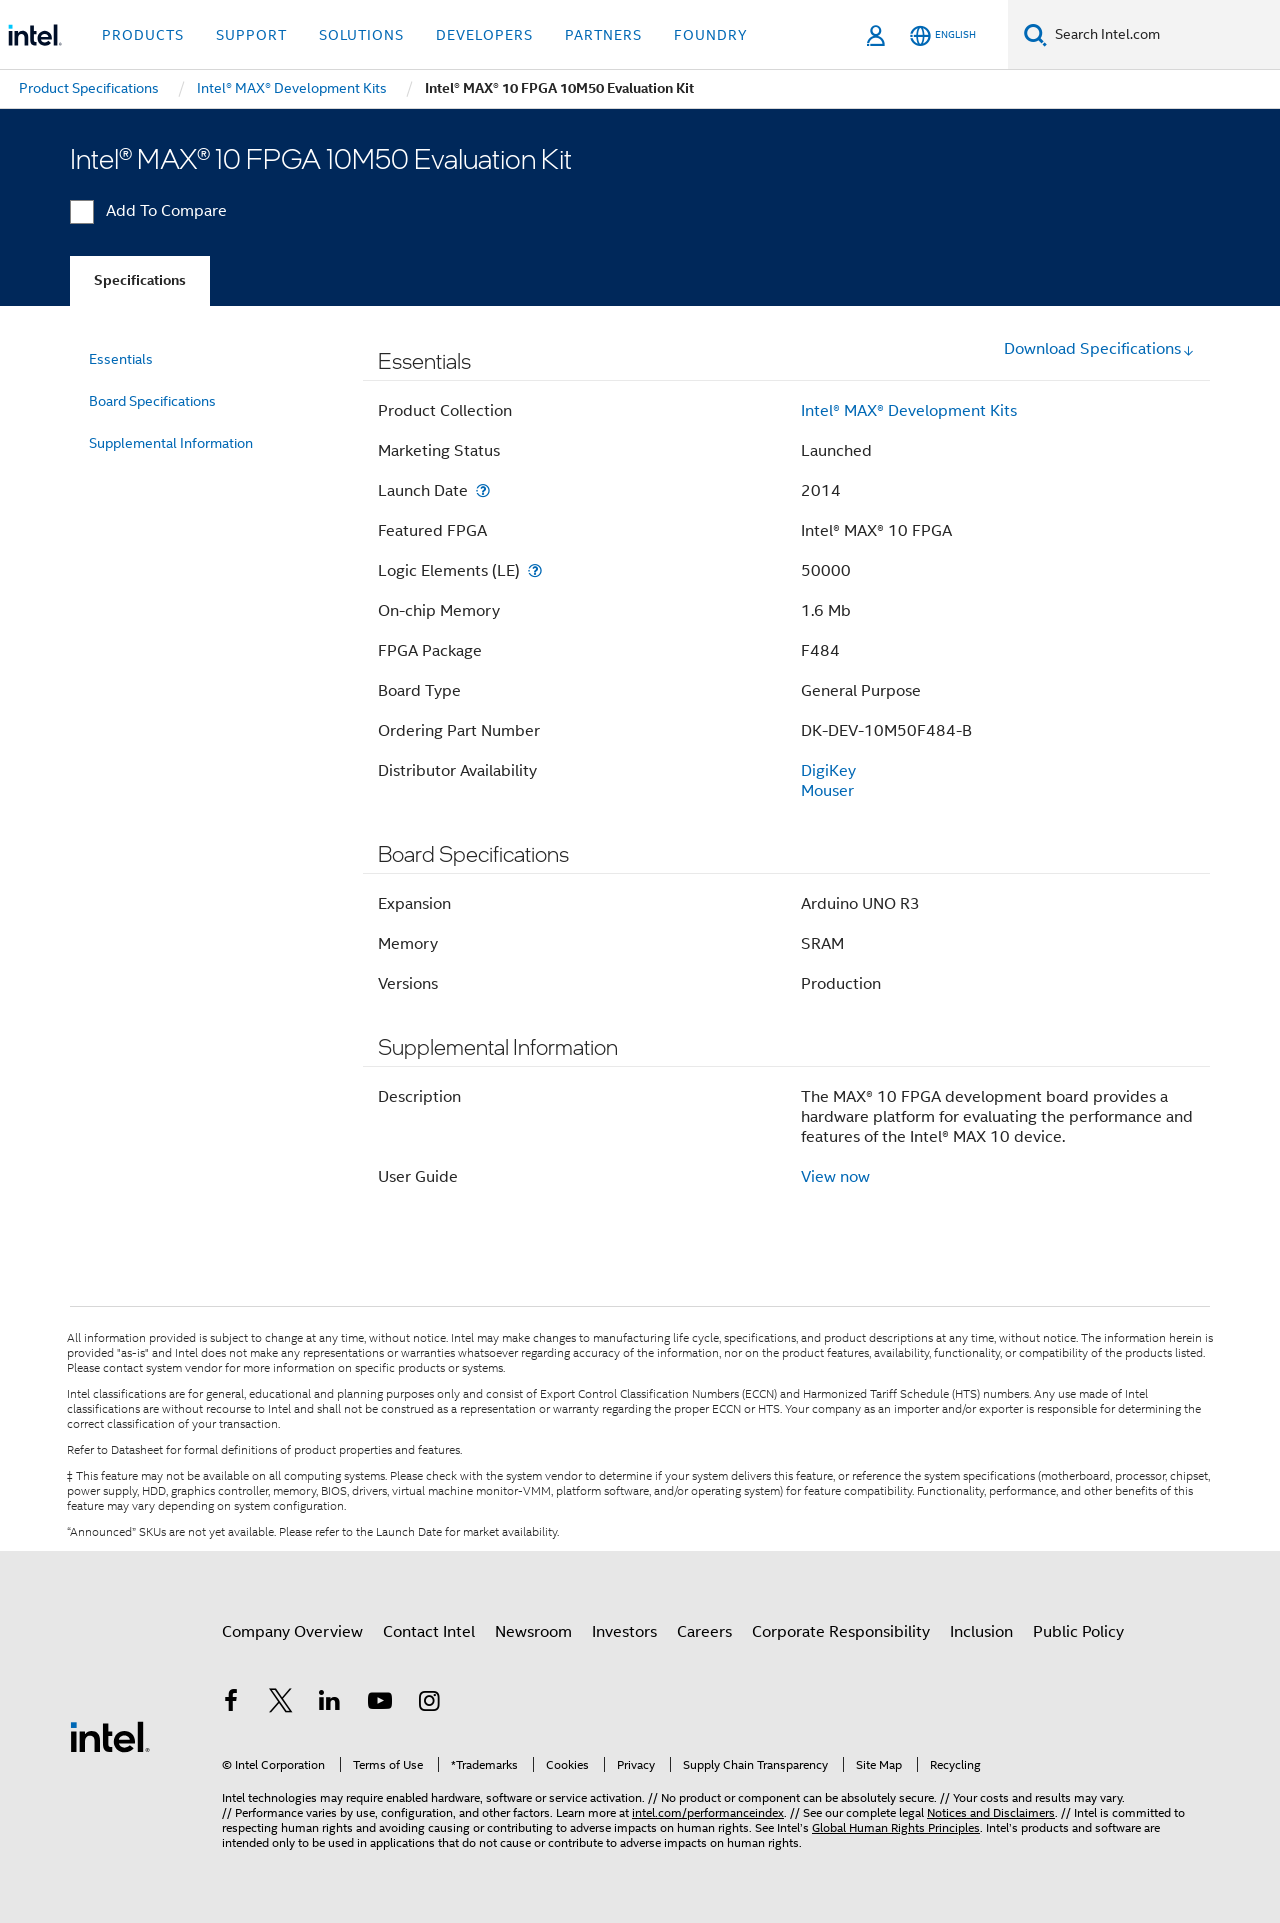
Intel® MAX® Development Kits (909, 411)
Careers (704, 1632)
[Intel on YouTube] (380, 1704)
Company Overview (292, 1632)
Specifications (140, 280)
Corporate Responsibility (841, 1632)
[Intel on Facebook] (231, 1704)
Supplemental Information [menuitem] (171, 443)
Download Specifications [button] (1099, 349)
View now (835, 1177)
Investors (624, 1632)
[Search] (1035, 34)
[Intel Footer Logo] (110, 1736)
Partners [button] (603, 35)
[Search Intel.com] (1163, 35)
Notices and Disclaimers (991, 1812)
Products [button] (143, 35)
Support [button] (251, 35)
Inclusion (981, 1632)
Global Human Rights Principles (896, 1827)
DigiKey (828, 771)
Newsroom (533, 1632)
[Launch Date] (483, 490)
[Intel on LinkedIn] (330, 1704)
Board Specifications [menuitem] (152, 401)
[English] (943, 35)
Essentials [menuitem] (121, 359)
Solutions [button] (361, 35)
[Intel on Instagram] (429, 1704)
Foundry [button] (711, 35)
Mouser (827, 791)
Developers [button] (484, 35)
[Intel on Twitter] (281, 1704)
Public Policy (1078, 1632)
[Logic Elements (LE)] (535, 570)
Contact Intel (429, 1632)
